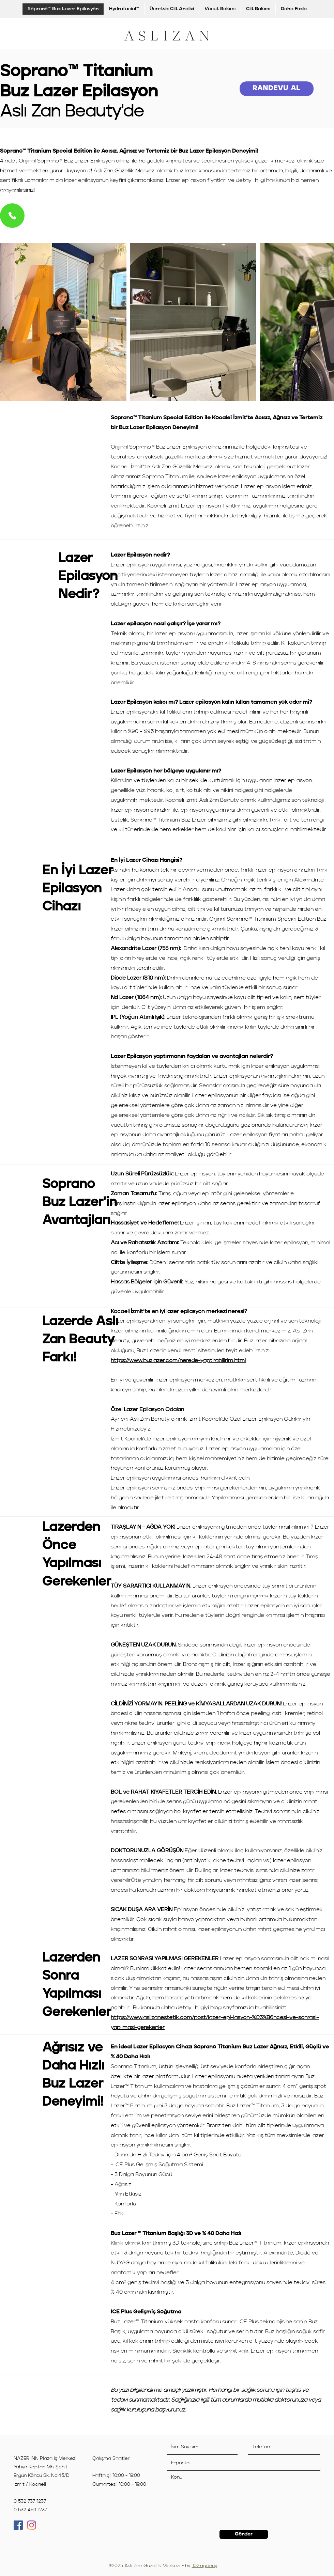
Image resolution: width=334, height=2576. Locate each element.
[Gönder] (243, 2534)
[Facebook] (18, 2525)
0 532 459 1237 (30, 2510)
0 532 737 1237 (30, 2501)
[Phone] (12, 215)
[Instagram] (31, 2525)
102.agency (204, 2565)
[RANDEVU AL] (277, 88)
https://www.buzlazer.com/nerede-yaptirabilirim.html (178, 1360)
